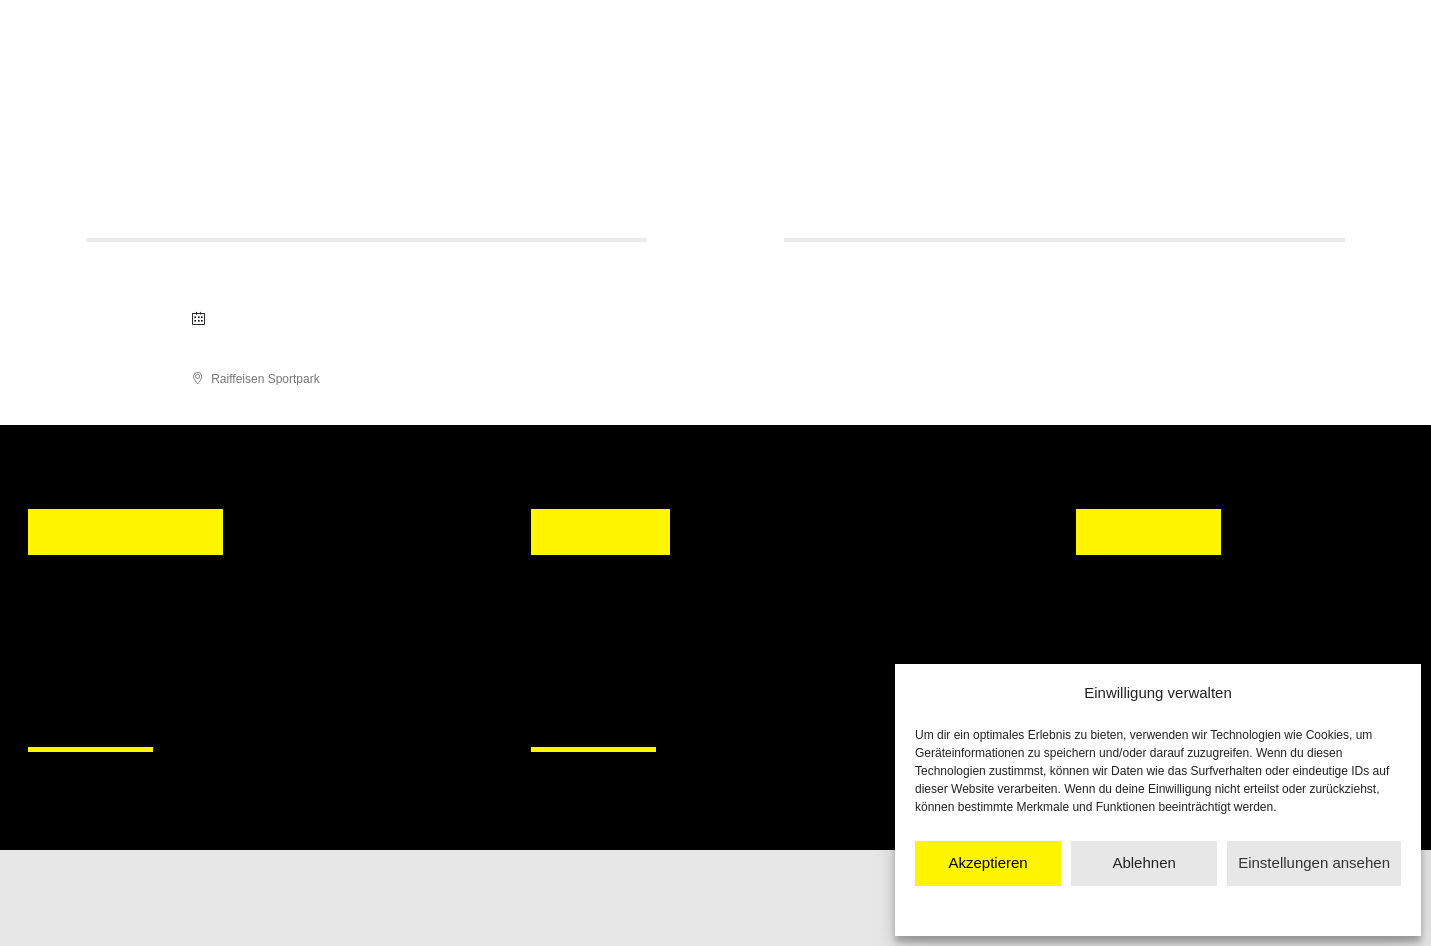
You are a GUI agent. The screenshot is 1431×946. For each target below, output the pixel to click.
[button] (565, 649)
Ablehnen (1143, 862)
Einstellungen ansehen (1314, 862)
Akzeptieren (987, 862)
